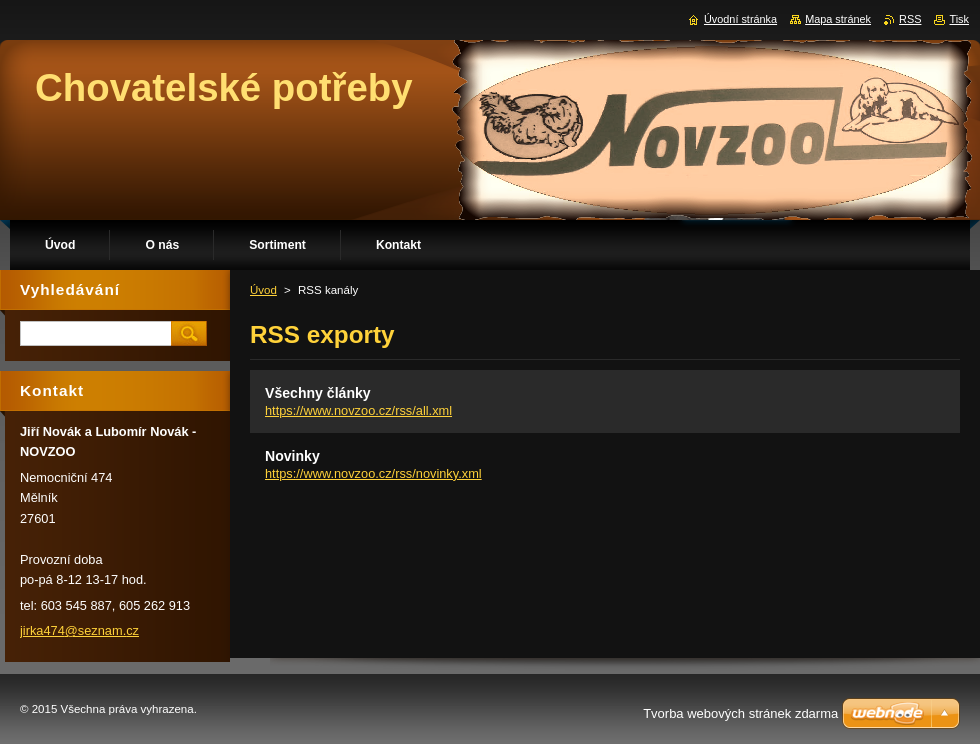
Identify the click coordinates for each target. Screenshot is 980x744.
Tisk (959, 19)
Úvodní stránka (740, 19)
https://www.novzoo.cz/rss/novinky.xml (373, 473)
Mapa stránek (838, 19)
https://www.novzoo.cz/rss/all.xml (358, 410)
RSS (910, 19)
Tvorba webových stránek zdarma (740, 713)
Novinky (292, 456)
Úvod (263, 290)
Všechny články (318, 393)
